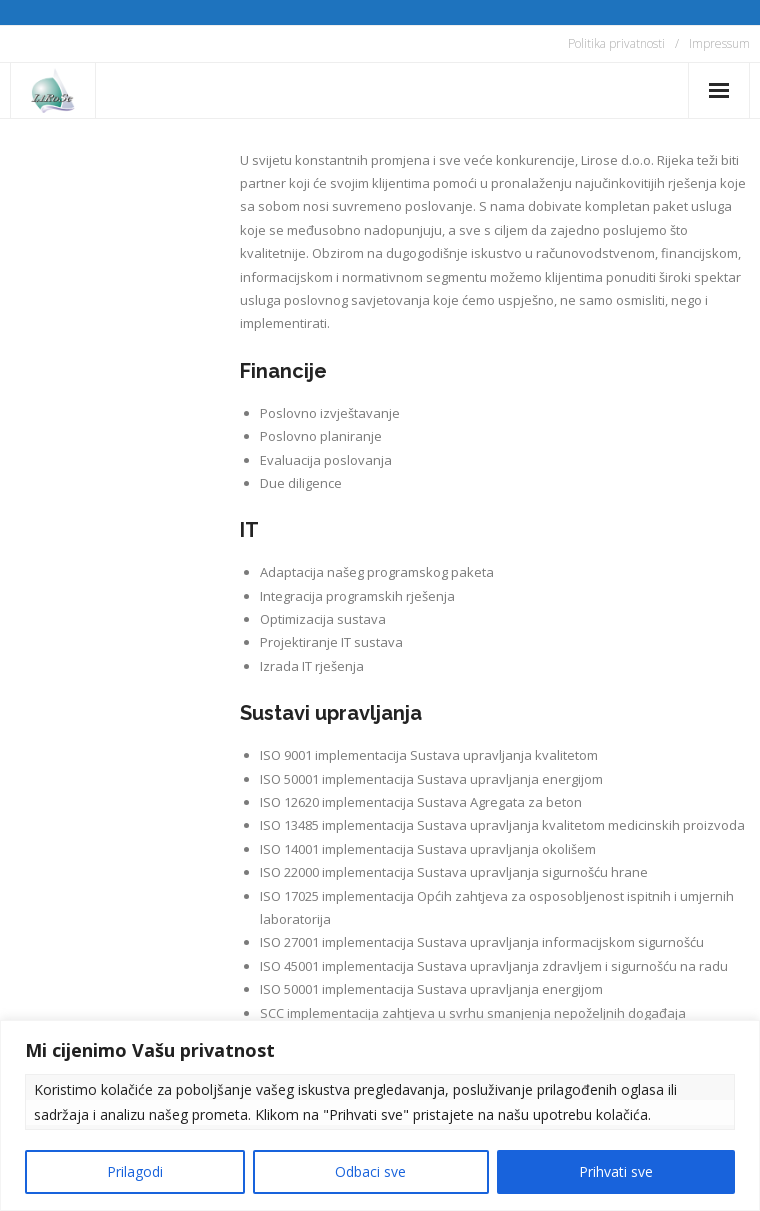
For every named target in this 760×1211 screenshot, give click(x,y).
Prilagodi (135, 1171)
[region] (380, 1115)
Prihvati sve (616, 1171)
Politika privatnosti (616, 43)
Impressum (719, 43)
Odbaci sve (370, 1171)
